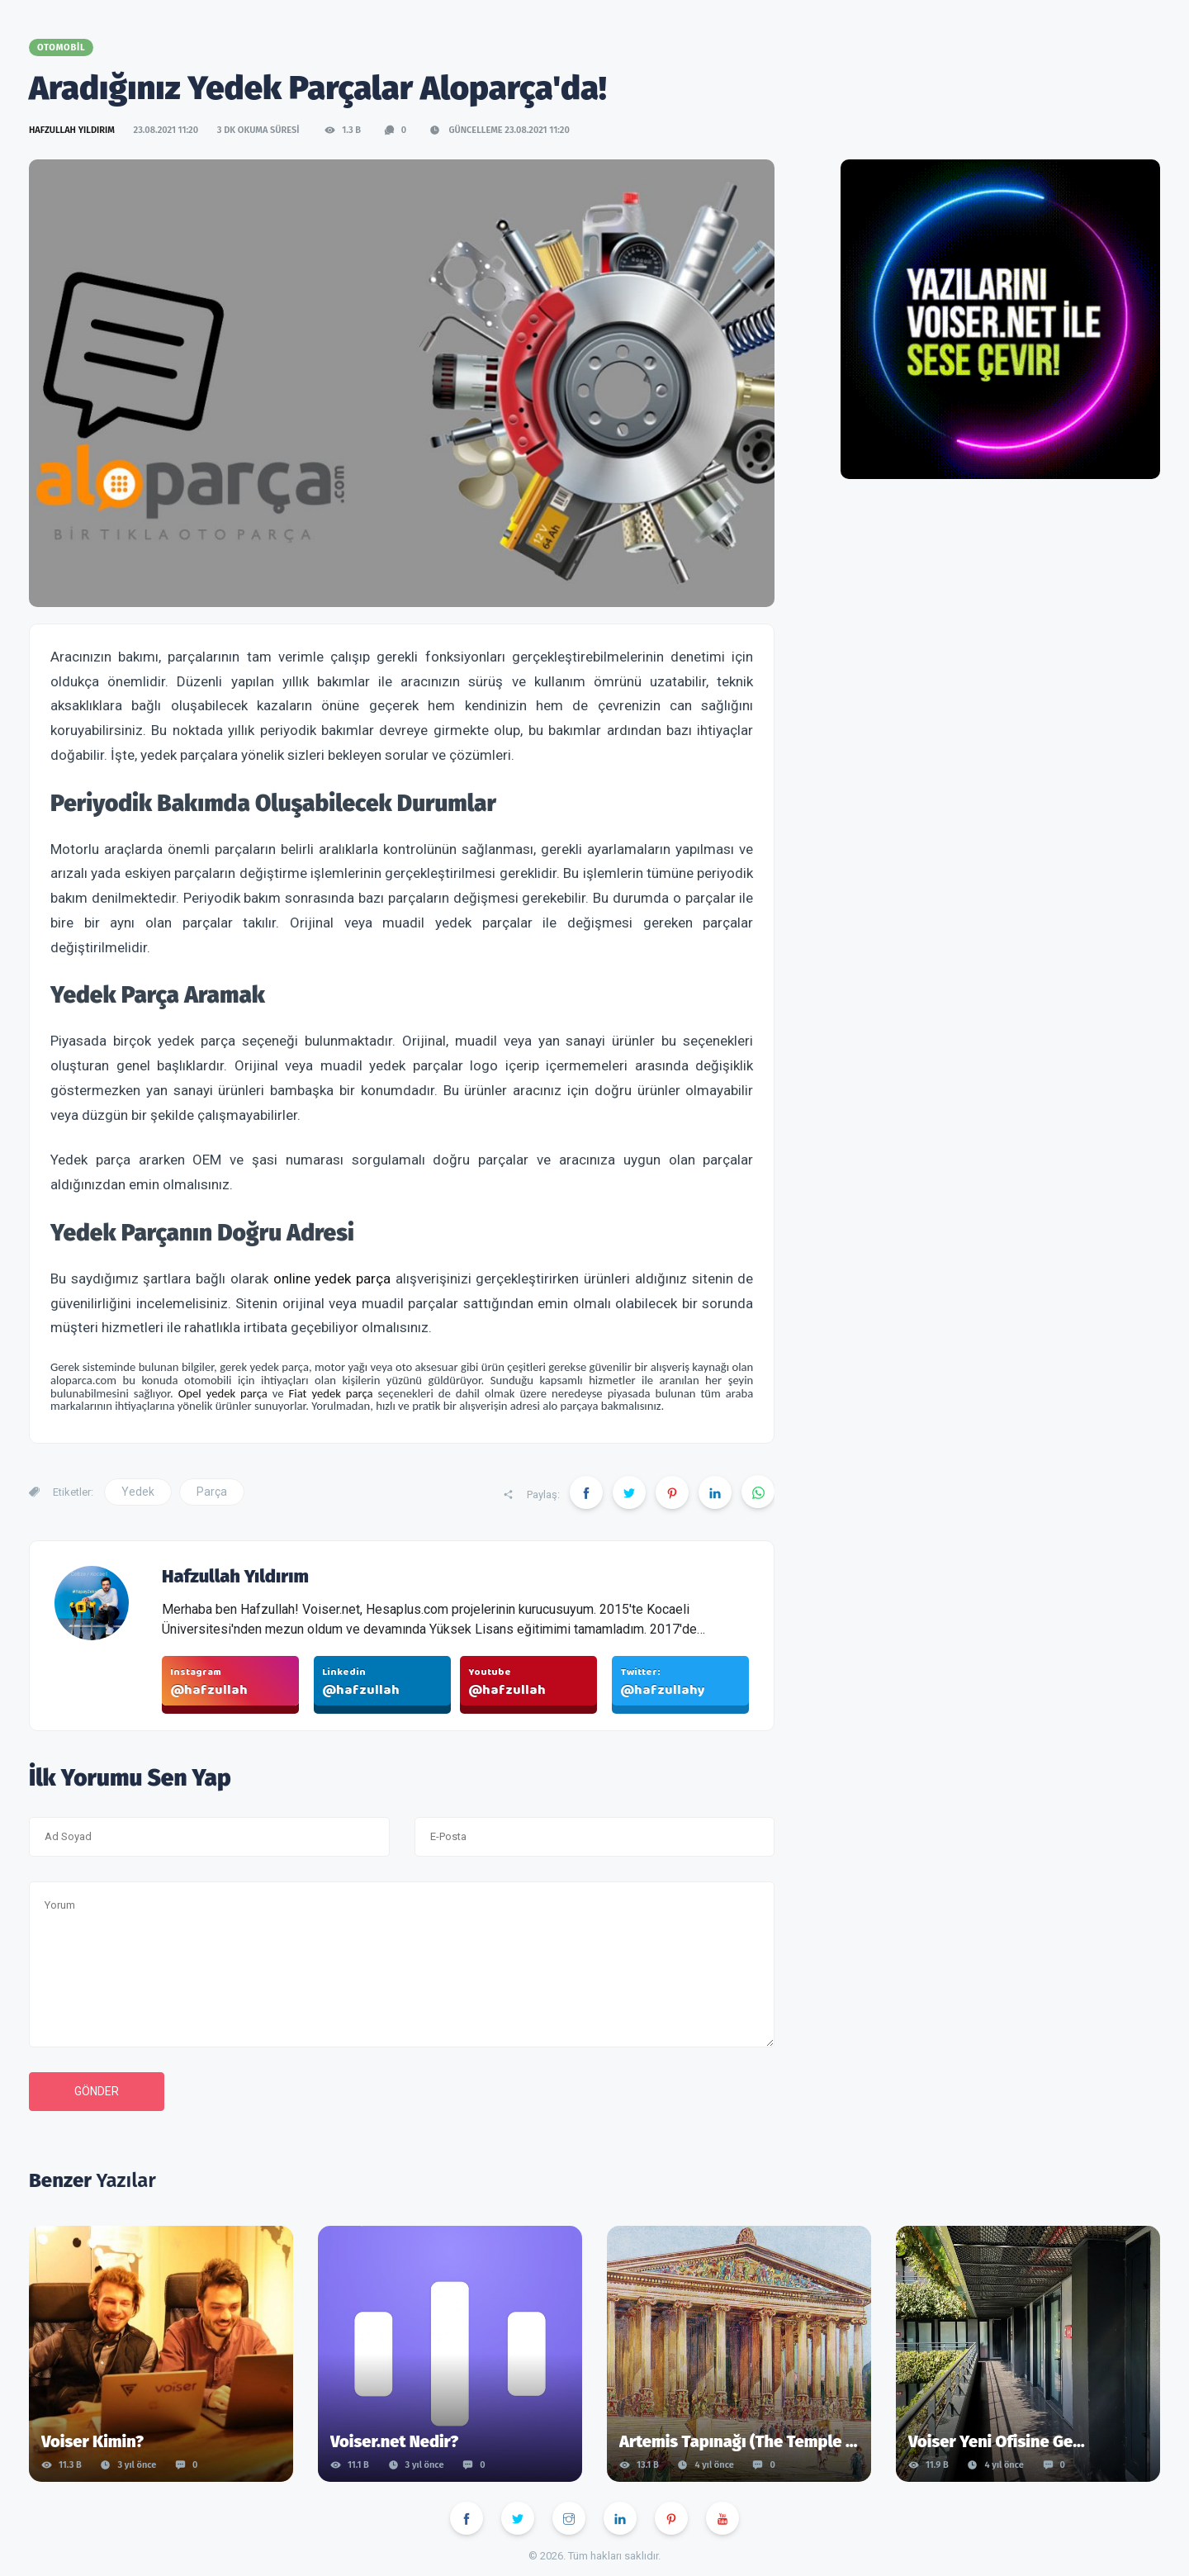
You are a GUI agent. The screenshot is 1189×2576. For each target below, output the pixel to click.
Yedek (137, 1491)
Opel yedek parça (223, 1393)
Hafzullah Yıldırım (73, 130)
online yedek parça (332, 1278)
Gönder (96, 2091)
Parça (212, 1491)
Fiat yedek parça (331, 1393)
